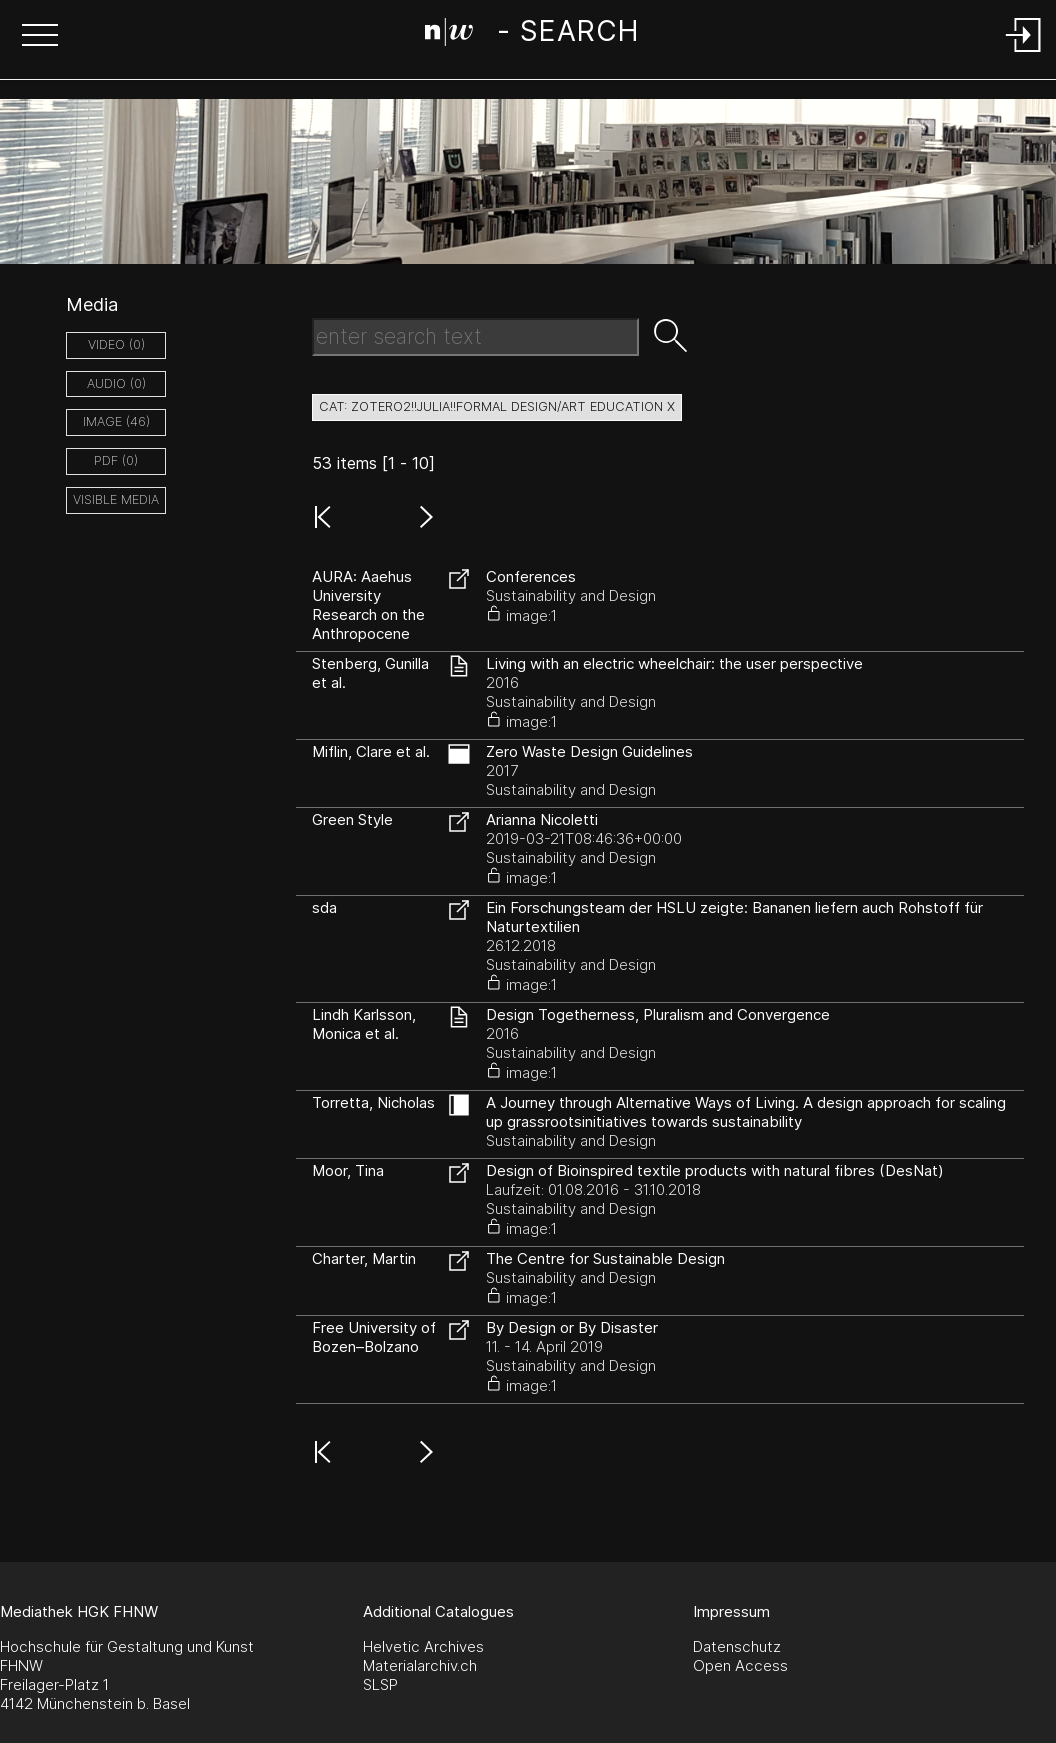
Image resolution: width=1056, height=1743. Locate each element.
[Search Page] (531, 35)
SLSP (380, 1684)
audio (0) (116, 383)
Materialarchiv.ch (420, 1665)
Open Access (740, 1665)
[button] (40, 37)
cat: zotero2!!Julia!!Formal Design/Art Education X (497, 406)
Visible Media (116, 499)
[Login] (1024, 53)
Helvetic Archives (423, 1646)
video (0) (116, 344)
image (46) (116, 421)
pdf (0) (116, 460)
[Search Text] (475, 337)
